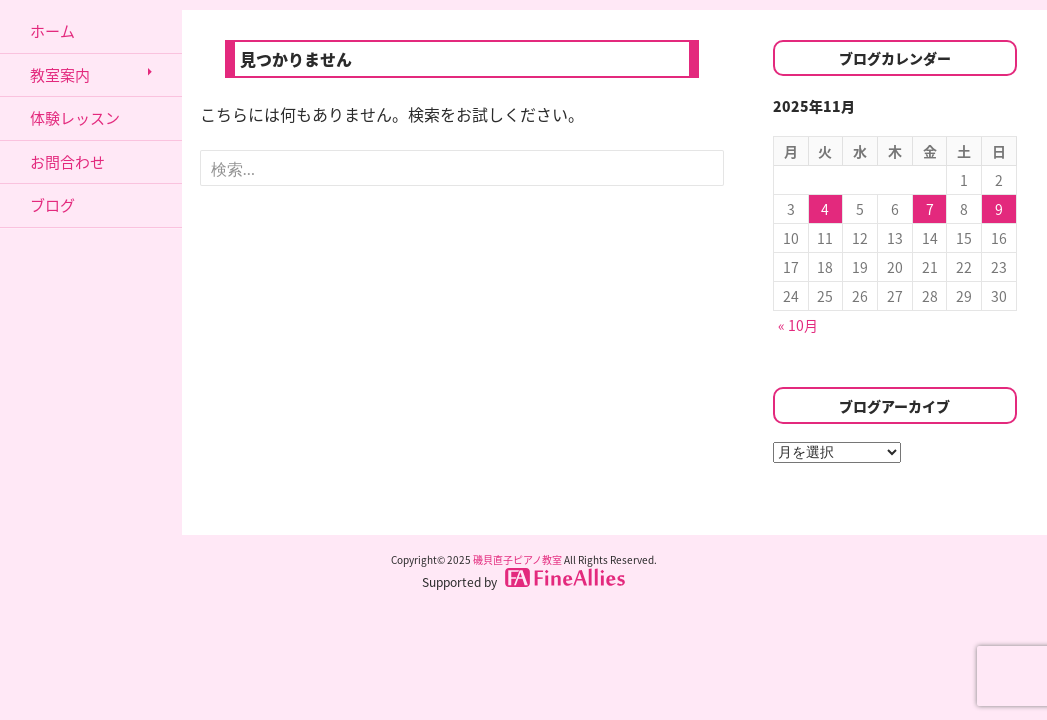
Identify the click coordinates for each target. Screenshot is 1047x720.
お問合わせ (67, 162)
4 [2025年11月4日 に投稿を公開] (825, 209)
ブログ (52, 205)
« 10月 (798, 325)
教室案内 (60, 75)
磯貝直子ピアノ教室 (517, 559)
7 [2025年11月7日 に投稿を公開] (930, 209)
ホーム (52, 31)
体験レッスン (75, 118)
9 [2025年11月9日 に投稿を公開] (999, 209)
